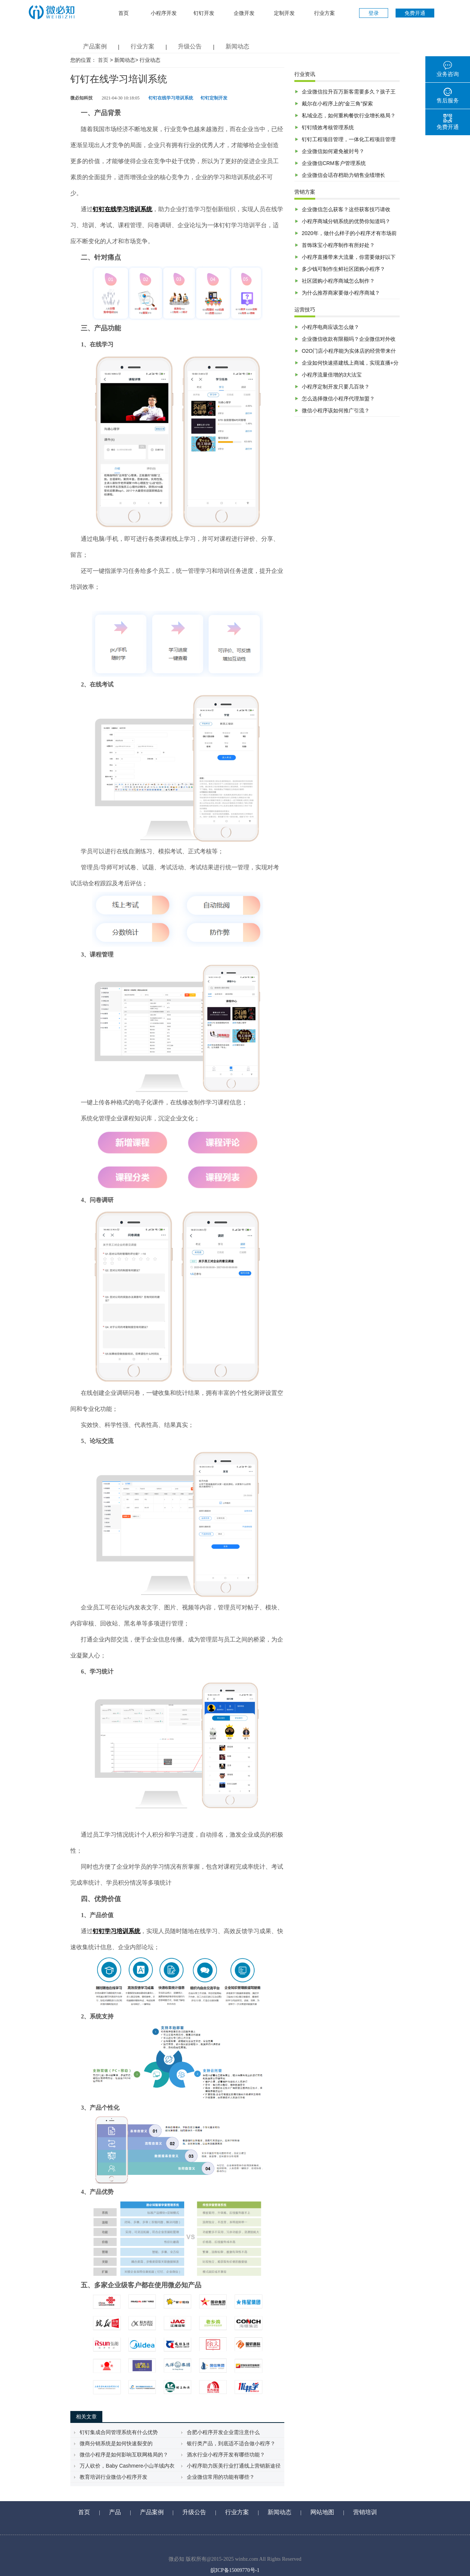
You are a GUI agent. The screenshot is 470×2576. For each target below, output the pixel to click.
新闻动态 (237, 46)
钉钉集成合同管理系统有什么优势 (119, 2432)
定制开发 (284, 13)
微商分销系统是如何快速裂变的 (116, 2443)
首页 (123, 13)
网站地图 (322, 2512)
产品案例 (95, 46)
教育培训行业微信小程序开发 (113, 2477)
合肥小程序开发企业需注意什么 (223, 2432)
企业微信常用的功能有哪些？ (221, 2477)
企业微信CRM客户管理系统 (334, 163)
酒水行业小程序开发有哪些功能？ (226, 2455)
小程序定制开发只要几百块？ (336, 387)
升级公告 (190, 46)
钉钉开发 (204, 13)
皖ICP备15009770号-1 (235, 2570)
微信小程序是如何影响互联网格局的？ (124, 2455)
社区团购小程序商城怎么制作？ (338, 281)
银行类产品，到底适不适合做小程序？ (231, 2443)
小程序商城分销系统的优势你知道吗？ (346, 221)
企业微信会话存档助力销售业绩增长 (343, 175)
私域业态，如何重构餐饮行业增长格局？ (349, 115)
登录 (373, 13)
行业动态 (150, 60)
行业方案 (324, 13)
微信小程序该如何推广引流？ (336, 410)
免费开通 (415, 13)
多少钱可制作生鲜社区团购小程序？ (343, 269)
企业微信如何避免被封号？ (333, 151)
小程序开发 (164, 13)
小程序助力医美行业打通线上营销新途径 (234, 2466)
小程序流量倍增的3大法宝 (332, 375)
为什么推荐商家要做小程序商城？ (341, 293)
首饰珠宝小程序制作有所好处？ (338, 245)
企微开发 (244, 13)
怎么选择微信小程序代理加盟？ (338, 399)
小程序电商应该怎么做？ (330, 327)
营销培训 (365, 2512)
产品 (115, 2512)
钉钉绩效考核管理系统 (328, 127)
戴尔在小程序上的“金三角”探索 (337, 104)
